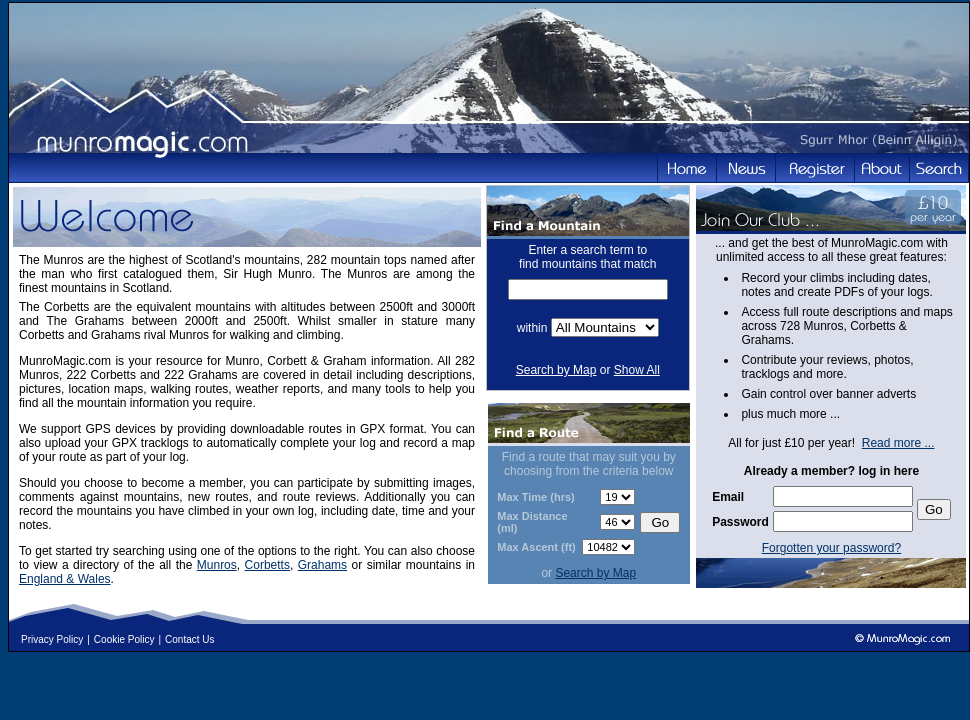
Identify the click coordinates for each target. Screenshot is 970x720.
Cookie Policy (124, 639)
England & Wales (65, 579)
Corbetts (267, 565)
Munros (217, 565)
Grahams (322, 565)
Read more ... (898, 443)
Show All (637, 370)
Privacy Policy (52, 639)
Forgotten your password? (831, 548)
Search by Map (556, 370)
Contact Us (189, 639)
